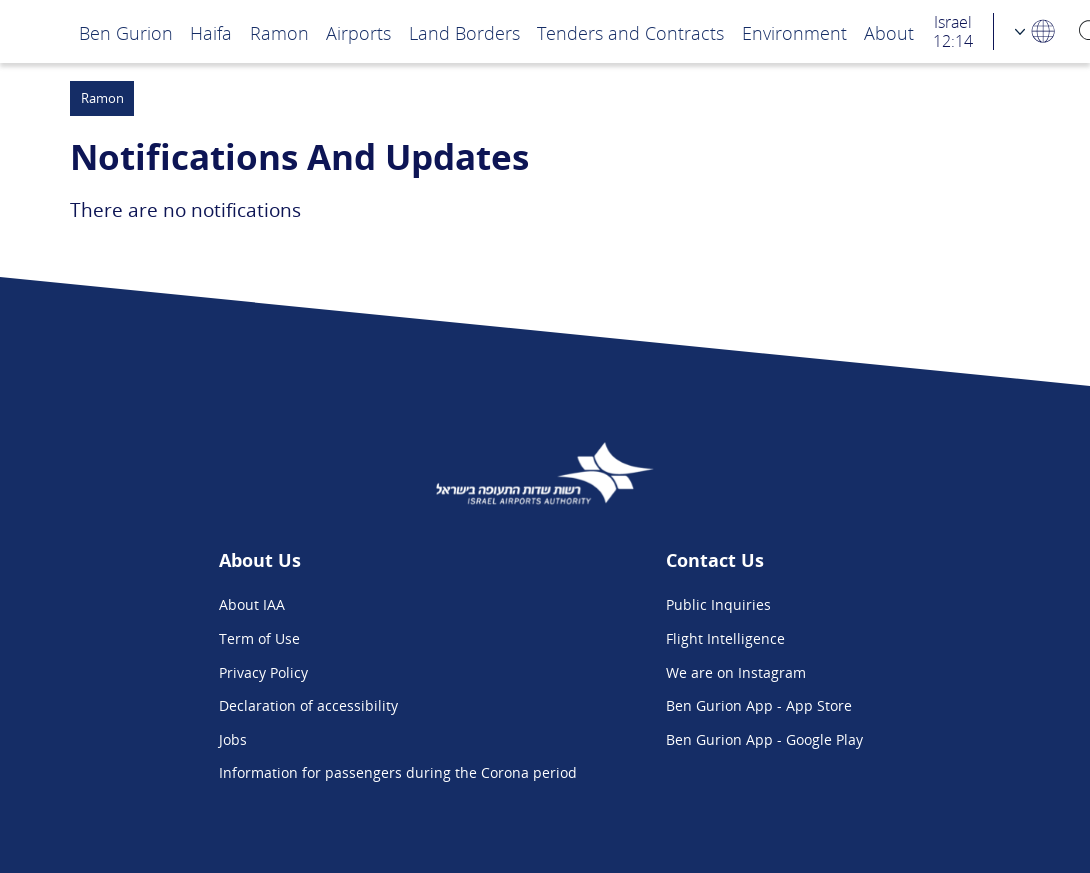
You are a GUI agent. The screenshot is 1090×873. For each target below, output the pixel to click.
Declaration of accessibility (308, 705)
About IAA (252, 604)
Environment (794, 32)
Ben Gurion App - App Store (759, 705)
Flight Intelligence (725, 638)
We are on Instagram (736, 672)
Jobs (233, 739)
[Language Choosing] (1035, 31)
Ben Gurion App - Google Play (764, 739)
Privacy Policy (263, 672)
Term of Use (259, 638)
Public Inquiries (718, 604)
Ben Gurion (126, 32)
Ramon (279, 32)
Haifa (211, 32)
